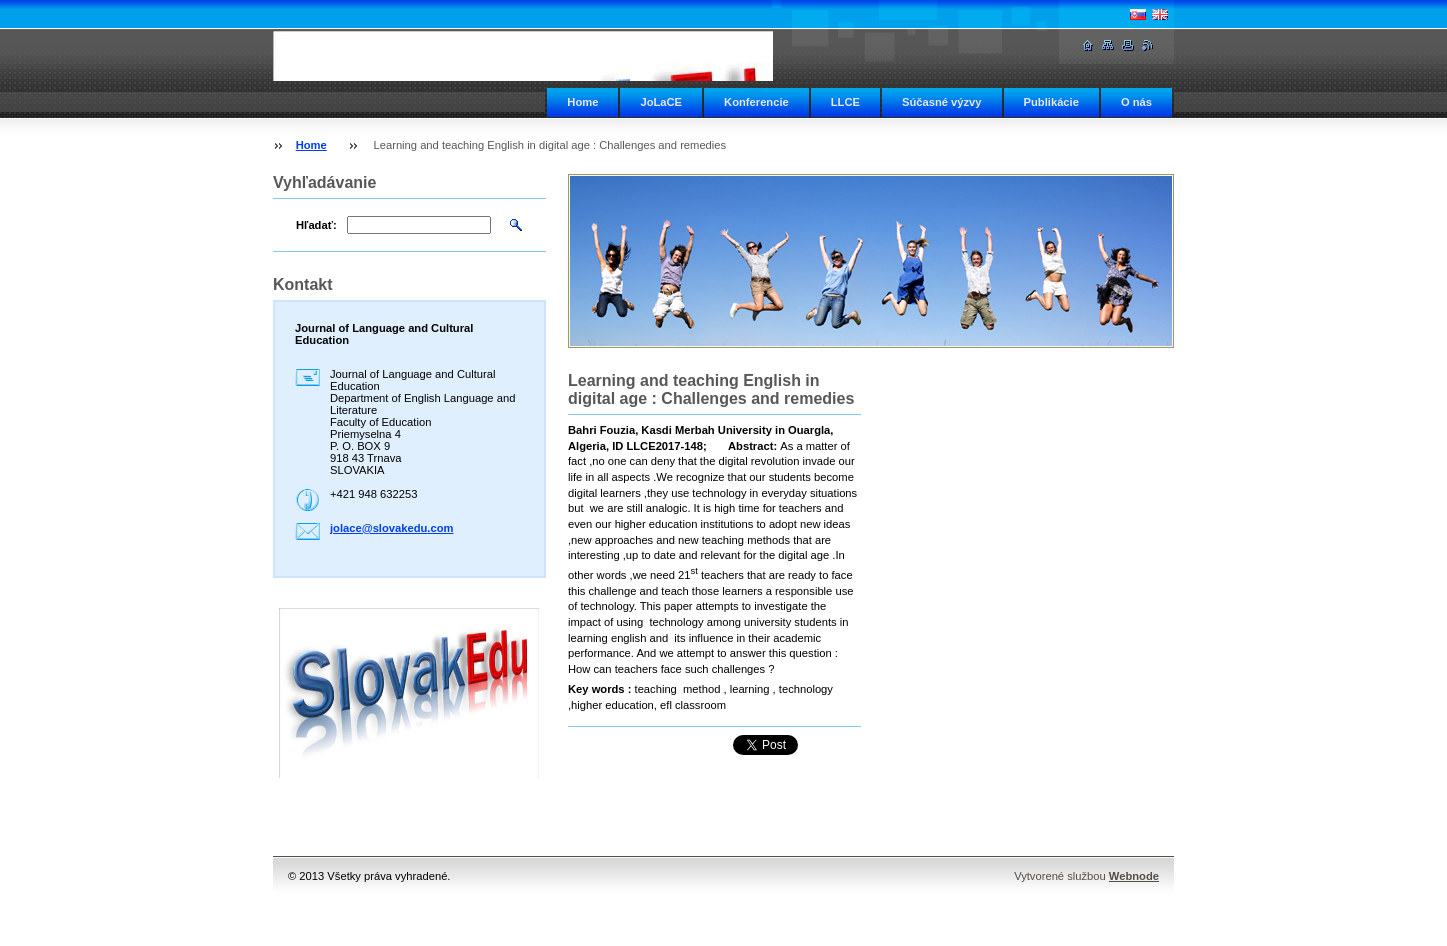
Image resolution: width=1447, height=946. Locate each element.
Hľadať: (316, 225)
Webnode (1134, 876)
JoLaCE (661, 102)
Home (582, 102)
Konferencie (756, 102)
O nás (1136, 102)
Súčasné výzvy (942, 102)
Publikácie (1051, 102)
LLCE (845, 102)
